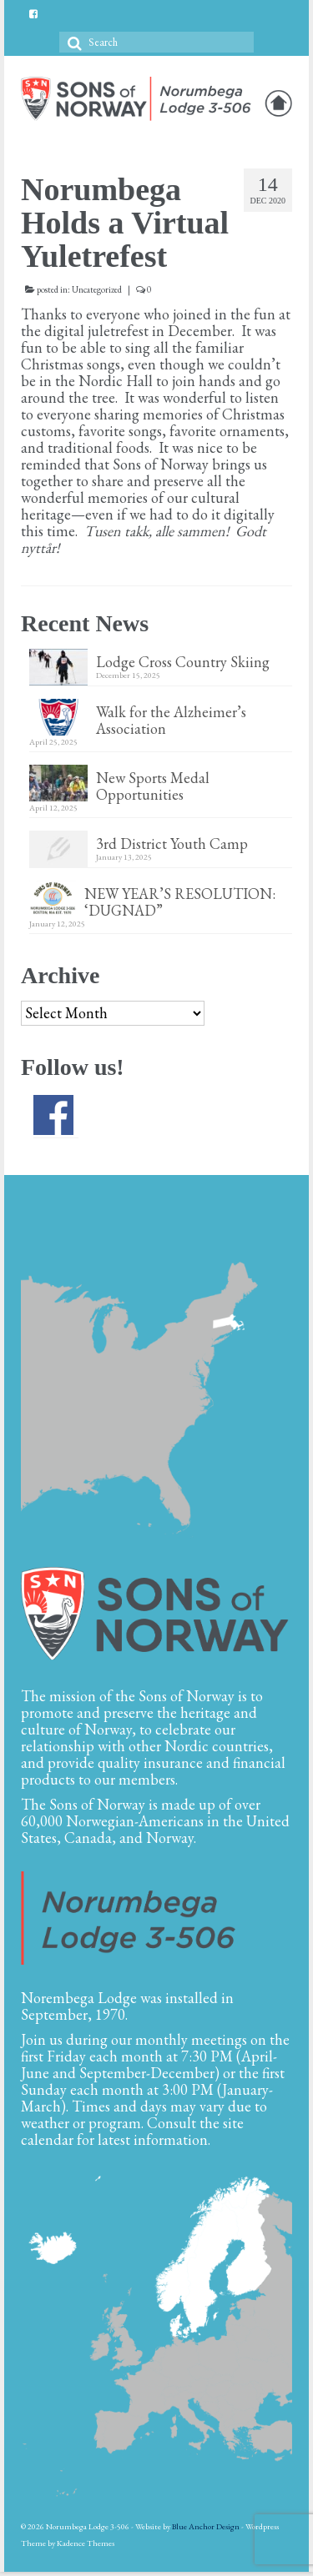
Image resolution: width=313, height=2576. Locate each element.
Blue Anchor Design (206, 2526)
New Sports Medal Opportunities (153, 785)
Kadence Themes (85, 2543)
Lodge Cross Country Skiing (183, 661)
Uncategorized (97, 289)
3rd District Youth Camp (172, 843)
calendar (47, 2139)
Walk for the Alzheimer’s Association (171, 719)
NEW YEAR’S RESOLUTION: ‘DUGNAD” (181, 901)
